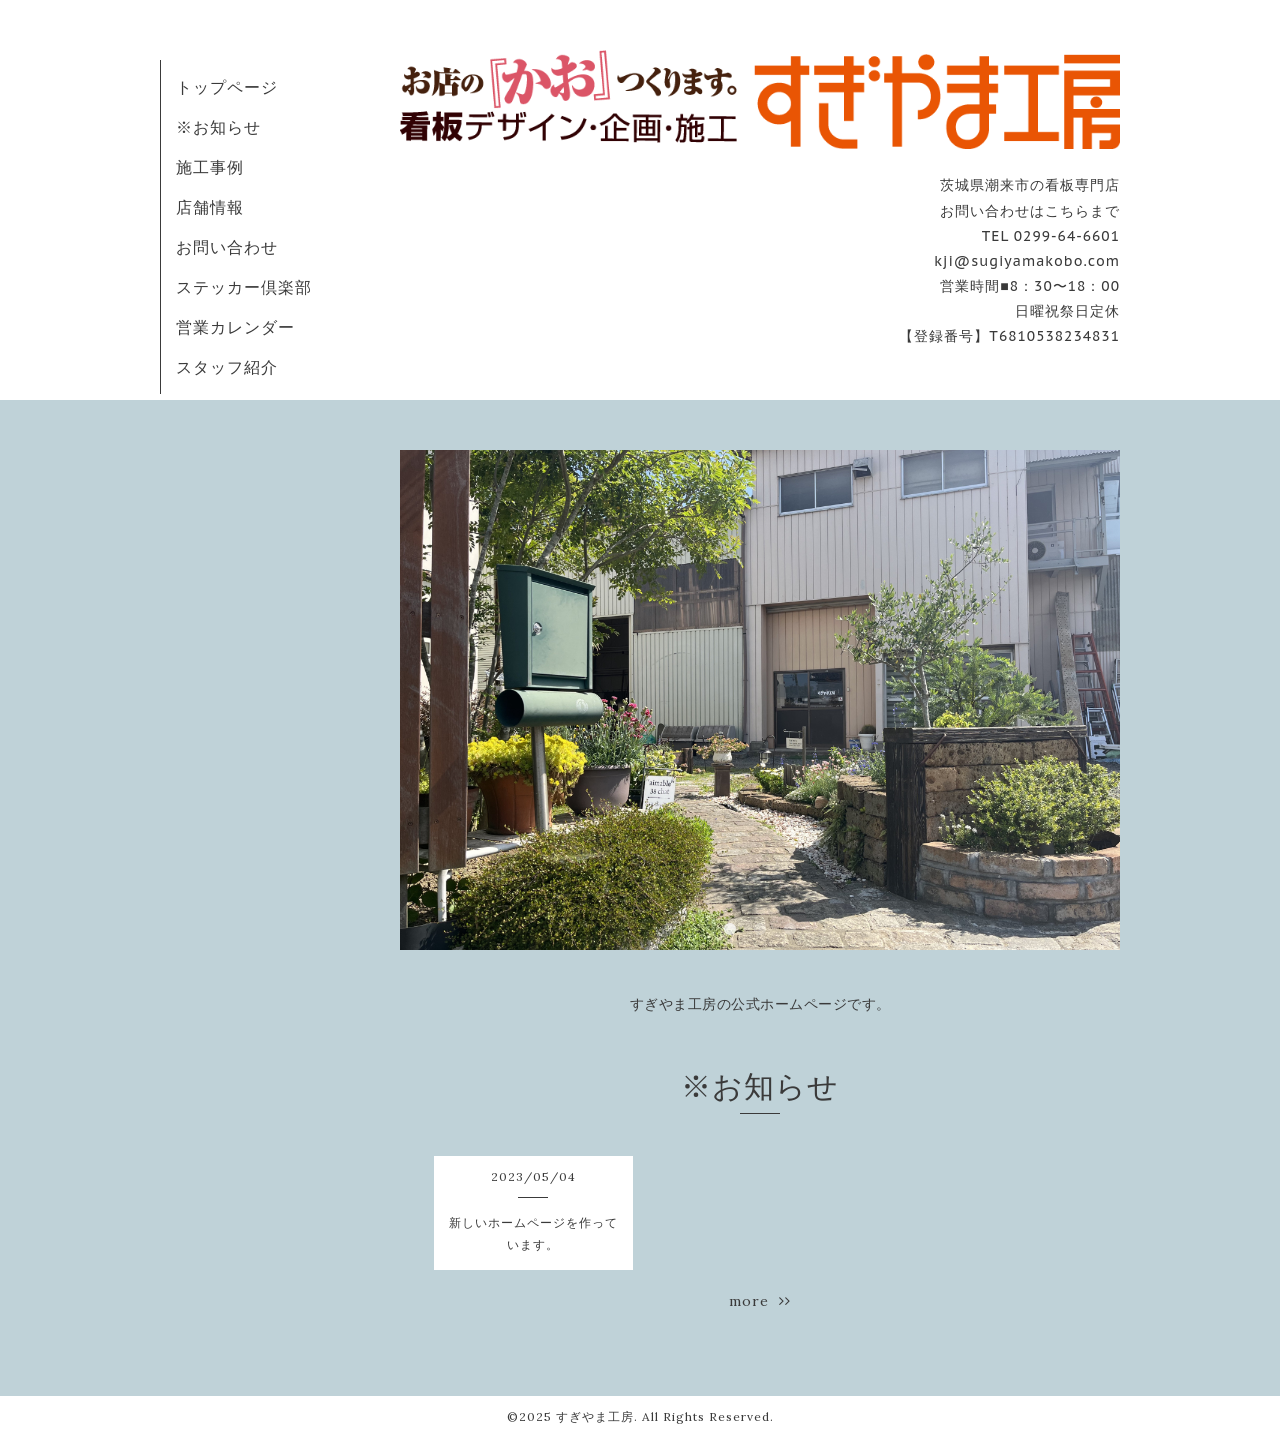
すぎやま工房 (595, 1416)
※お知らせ (218, 127)
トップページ (227, 87)
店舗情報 (210, 207)
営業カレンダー (235, 327)
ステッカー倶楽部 (244, 287)
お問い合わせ (227, 247)
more (760, 1301)
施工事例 (210, 167)
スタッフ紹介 (227, 367)
